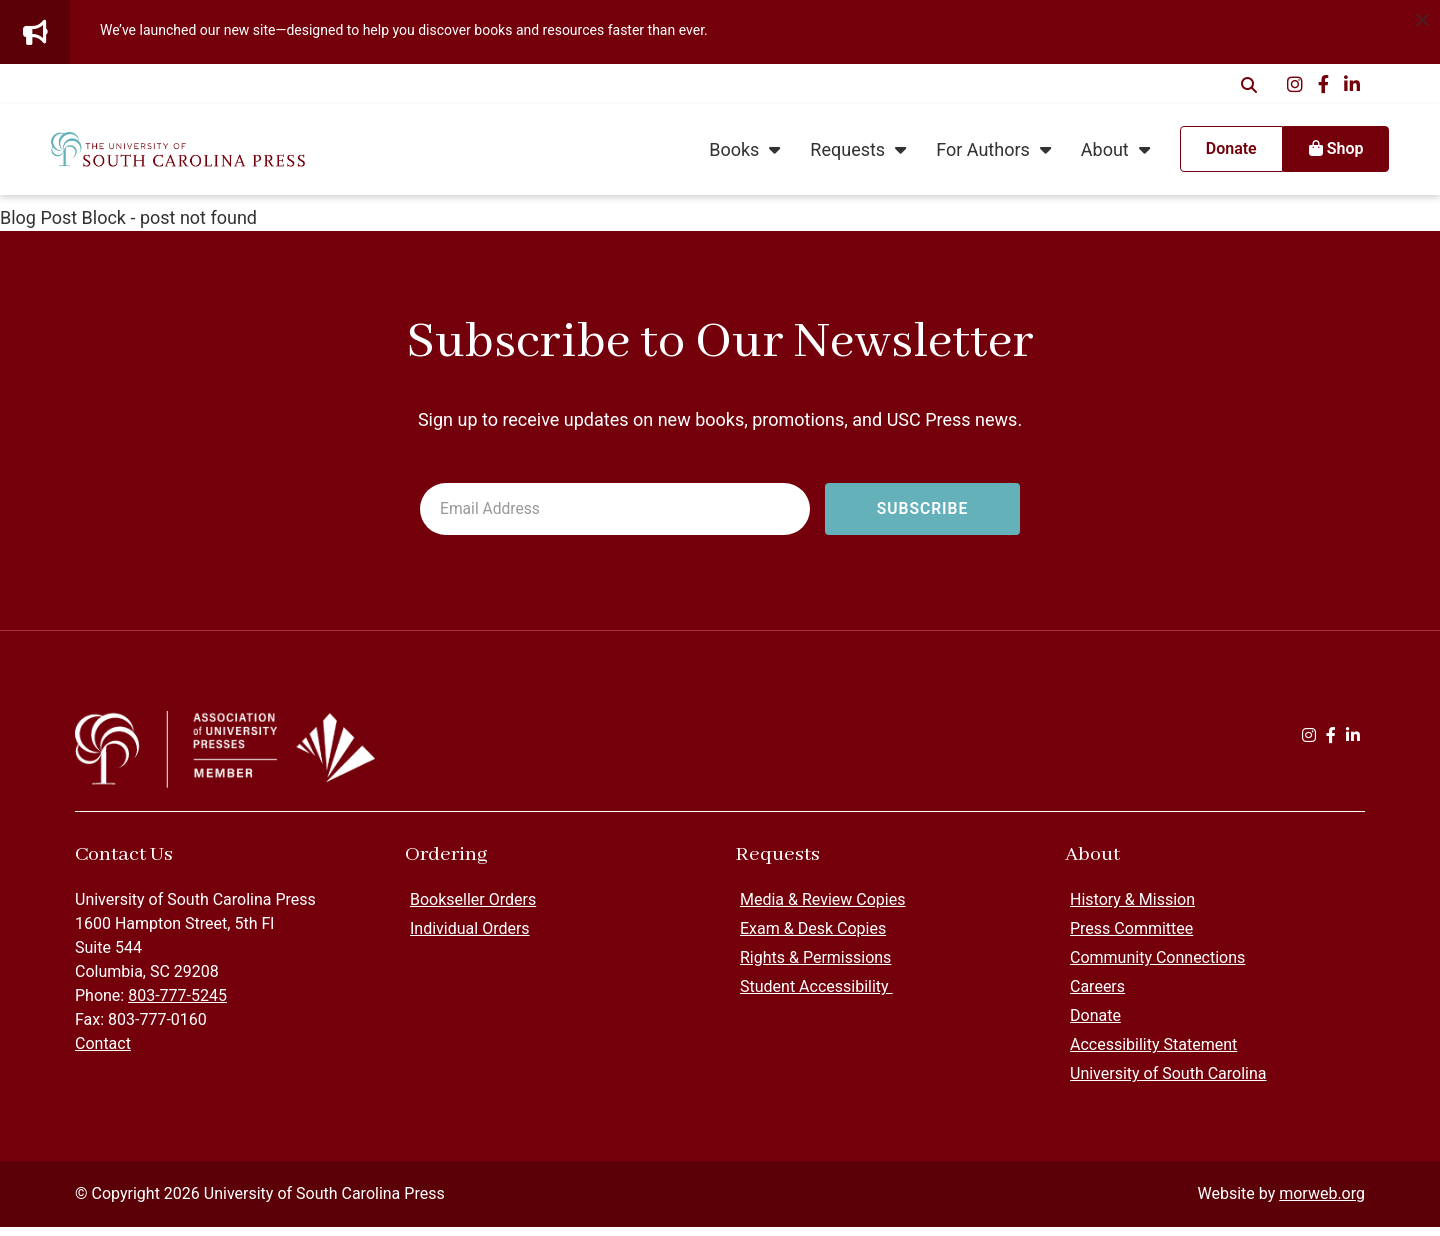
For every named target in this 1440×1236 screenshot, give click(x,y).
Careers (1097, 995)
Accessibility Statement (1153, 1053)
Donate (1095, 1024)
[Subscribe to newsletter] (922, 510)
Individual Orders (470, 937)
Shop (1306, 153)
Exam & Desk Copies (813, 937)
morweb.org (1322, 1202)
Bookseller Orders (473, 908)
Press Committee (1131, 937)
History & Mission (1132, 908)
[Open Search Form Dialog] (1249, 84)
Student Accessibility (816, 995)
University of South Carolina (1168, 1082)
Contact (103, 1052)
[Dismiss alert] (1422, 18)
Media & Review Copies (822, 908)
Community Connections (1157, 966)
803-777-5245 (177, 1004)
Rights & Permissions (815, 966)
